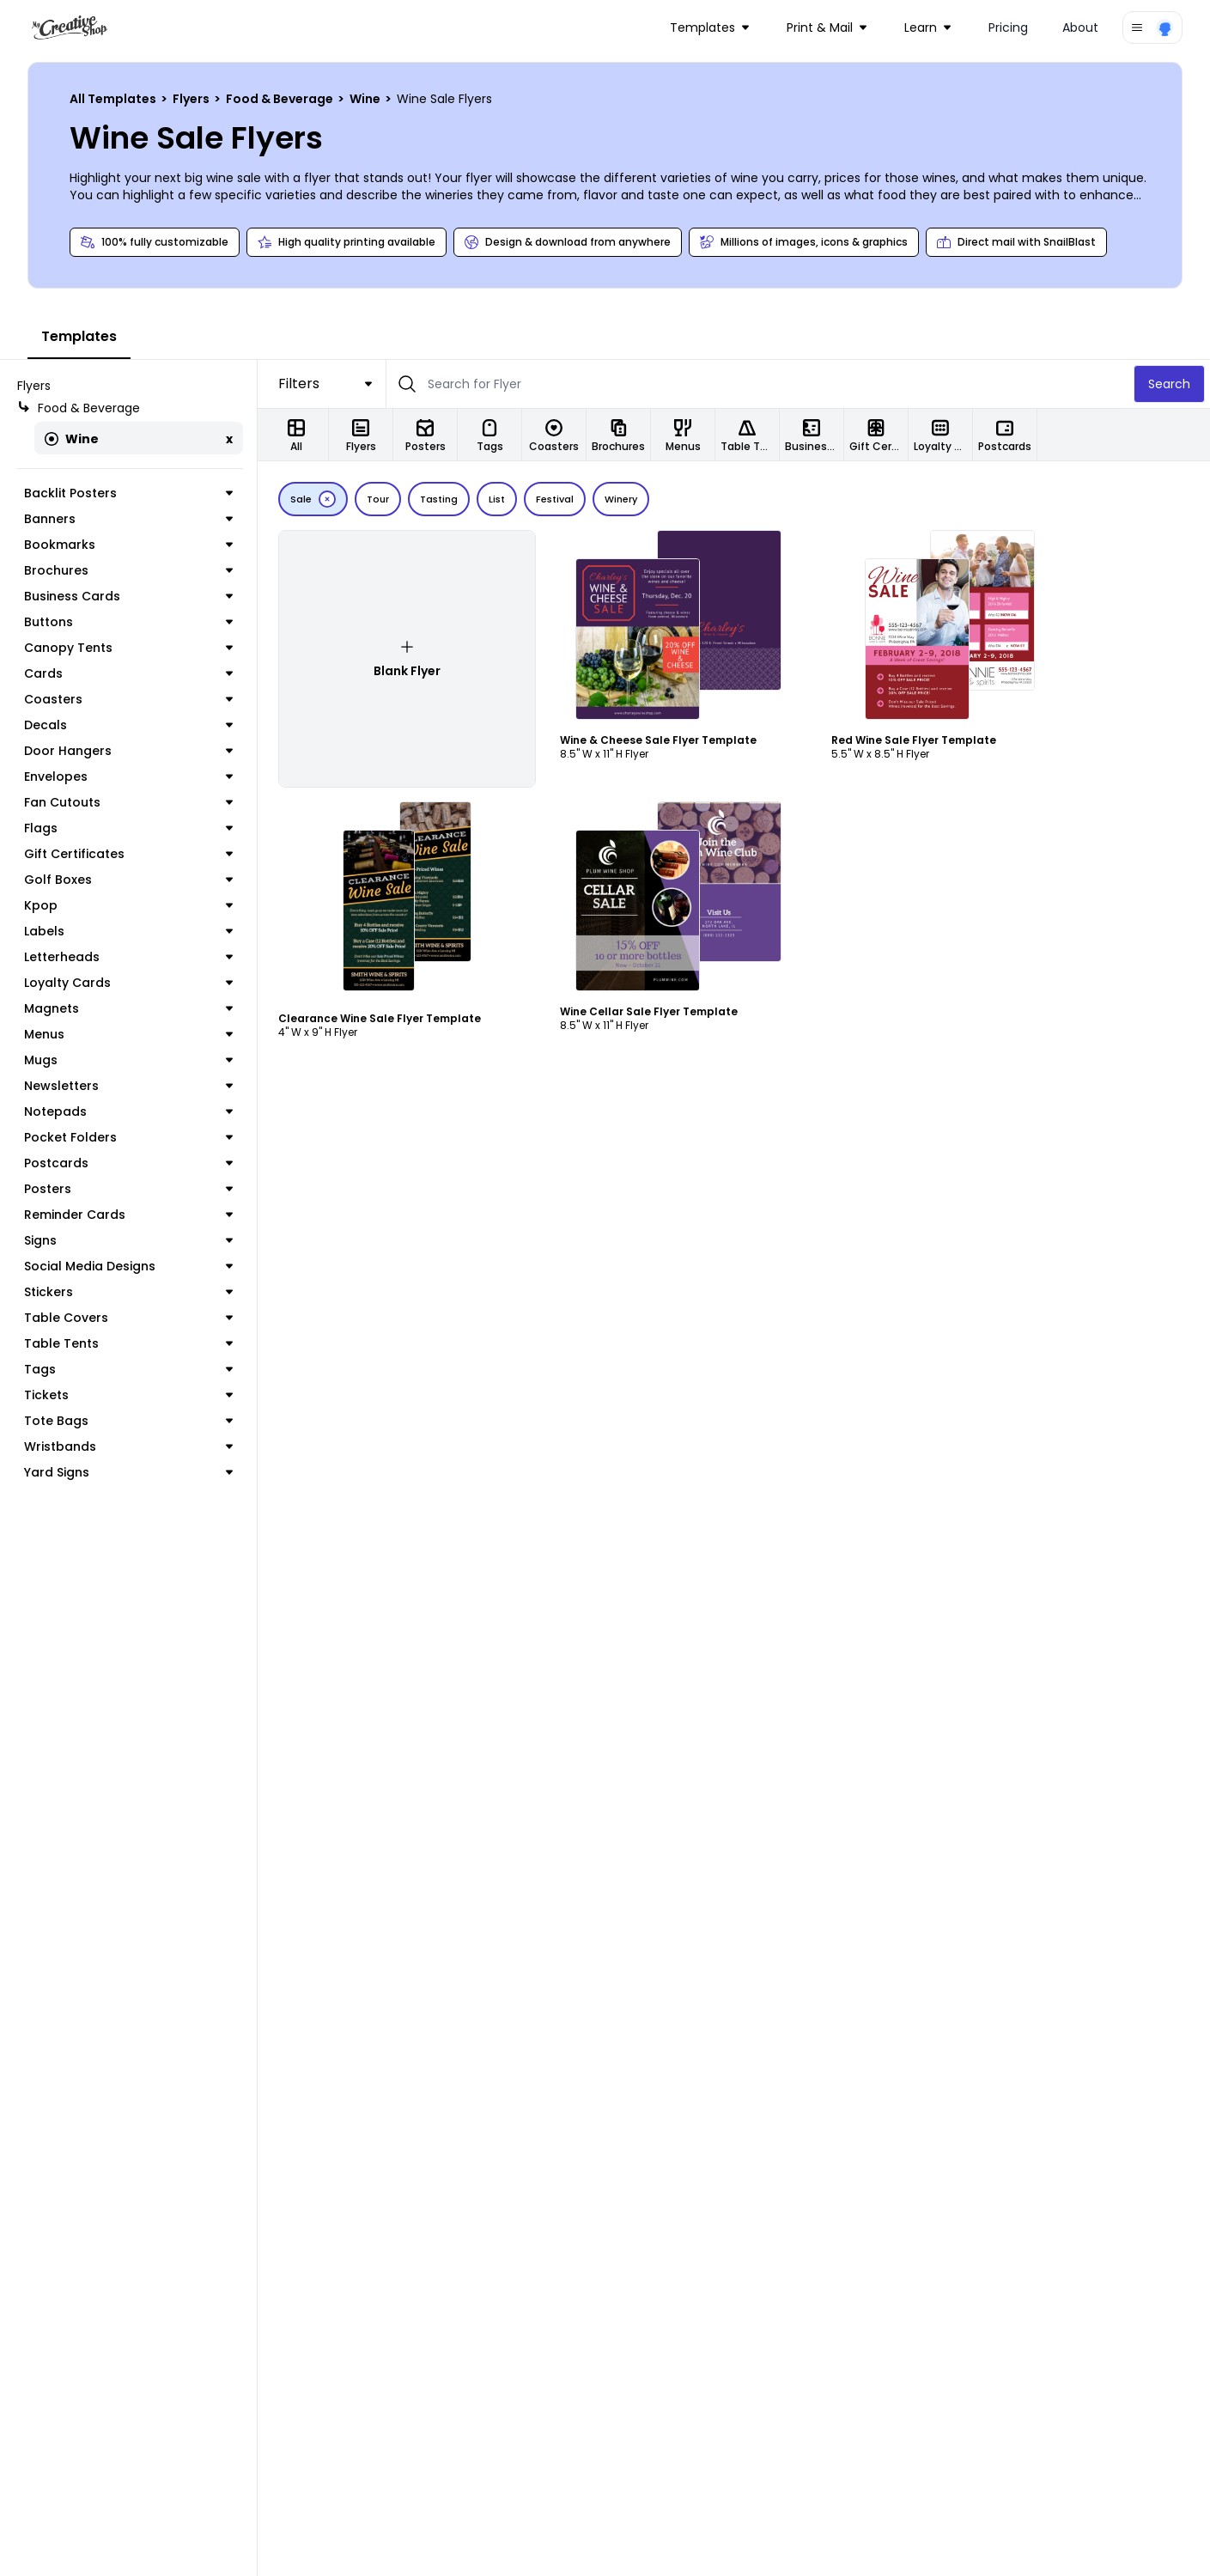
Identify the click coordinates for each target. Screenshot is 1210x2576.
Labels (128, 931)
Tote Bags (128, 1420)
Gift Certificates (128, 853)
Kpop (128, 905)
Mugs (128, 1060)
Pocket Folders (128, 1137)
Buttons (128, 621)
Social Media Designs (128, 1266)
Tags (128, 1369)
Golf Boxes (128, 879)
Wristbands (128, 1446)
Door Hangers (128, 750)
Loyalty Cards (128, 982)
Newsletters (128, 1085)
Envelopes (128, 776)
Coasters (128, 699)
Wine (366, 98)
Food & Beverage (281, 98)
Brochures (128, 570)
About (1080, 27)
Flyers (192, 98)
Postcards (128, 1163)
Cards (128, 673)
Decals (128, 725)
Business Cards (128, 596)
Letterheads (128, 956)
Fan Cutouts (128, 802)
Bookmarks (128, 544)
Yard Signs (128, 1472)
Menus (128, 1034)
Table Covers (128, 1317)
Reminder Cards (128, 1214)
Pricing (1008, 27)
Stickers (128, 1291)
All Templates (114, 98)
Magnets (128, 1008)
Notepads (128, 1111)
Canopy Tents (128, 647)
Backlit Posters (128, 493)
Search (1169, 384)
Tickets (128, 1395)
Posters (128, 1188)
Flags (128, 828)
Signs (128, 1240)
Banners (128, 518)
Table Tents (128, 1343)
